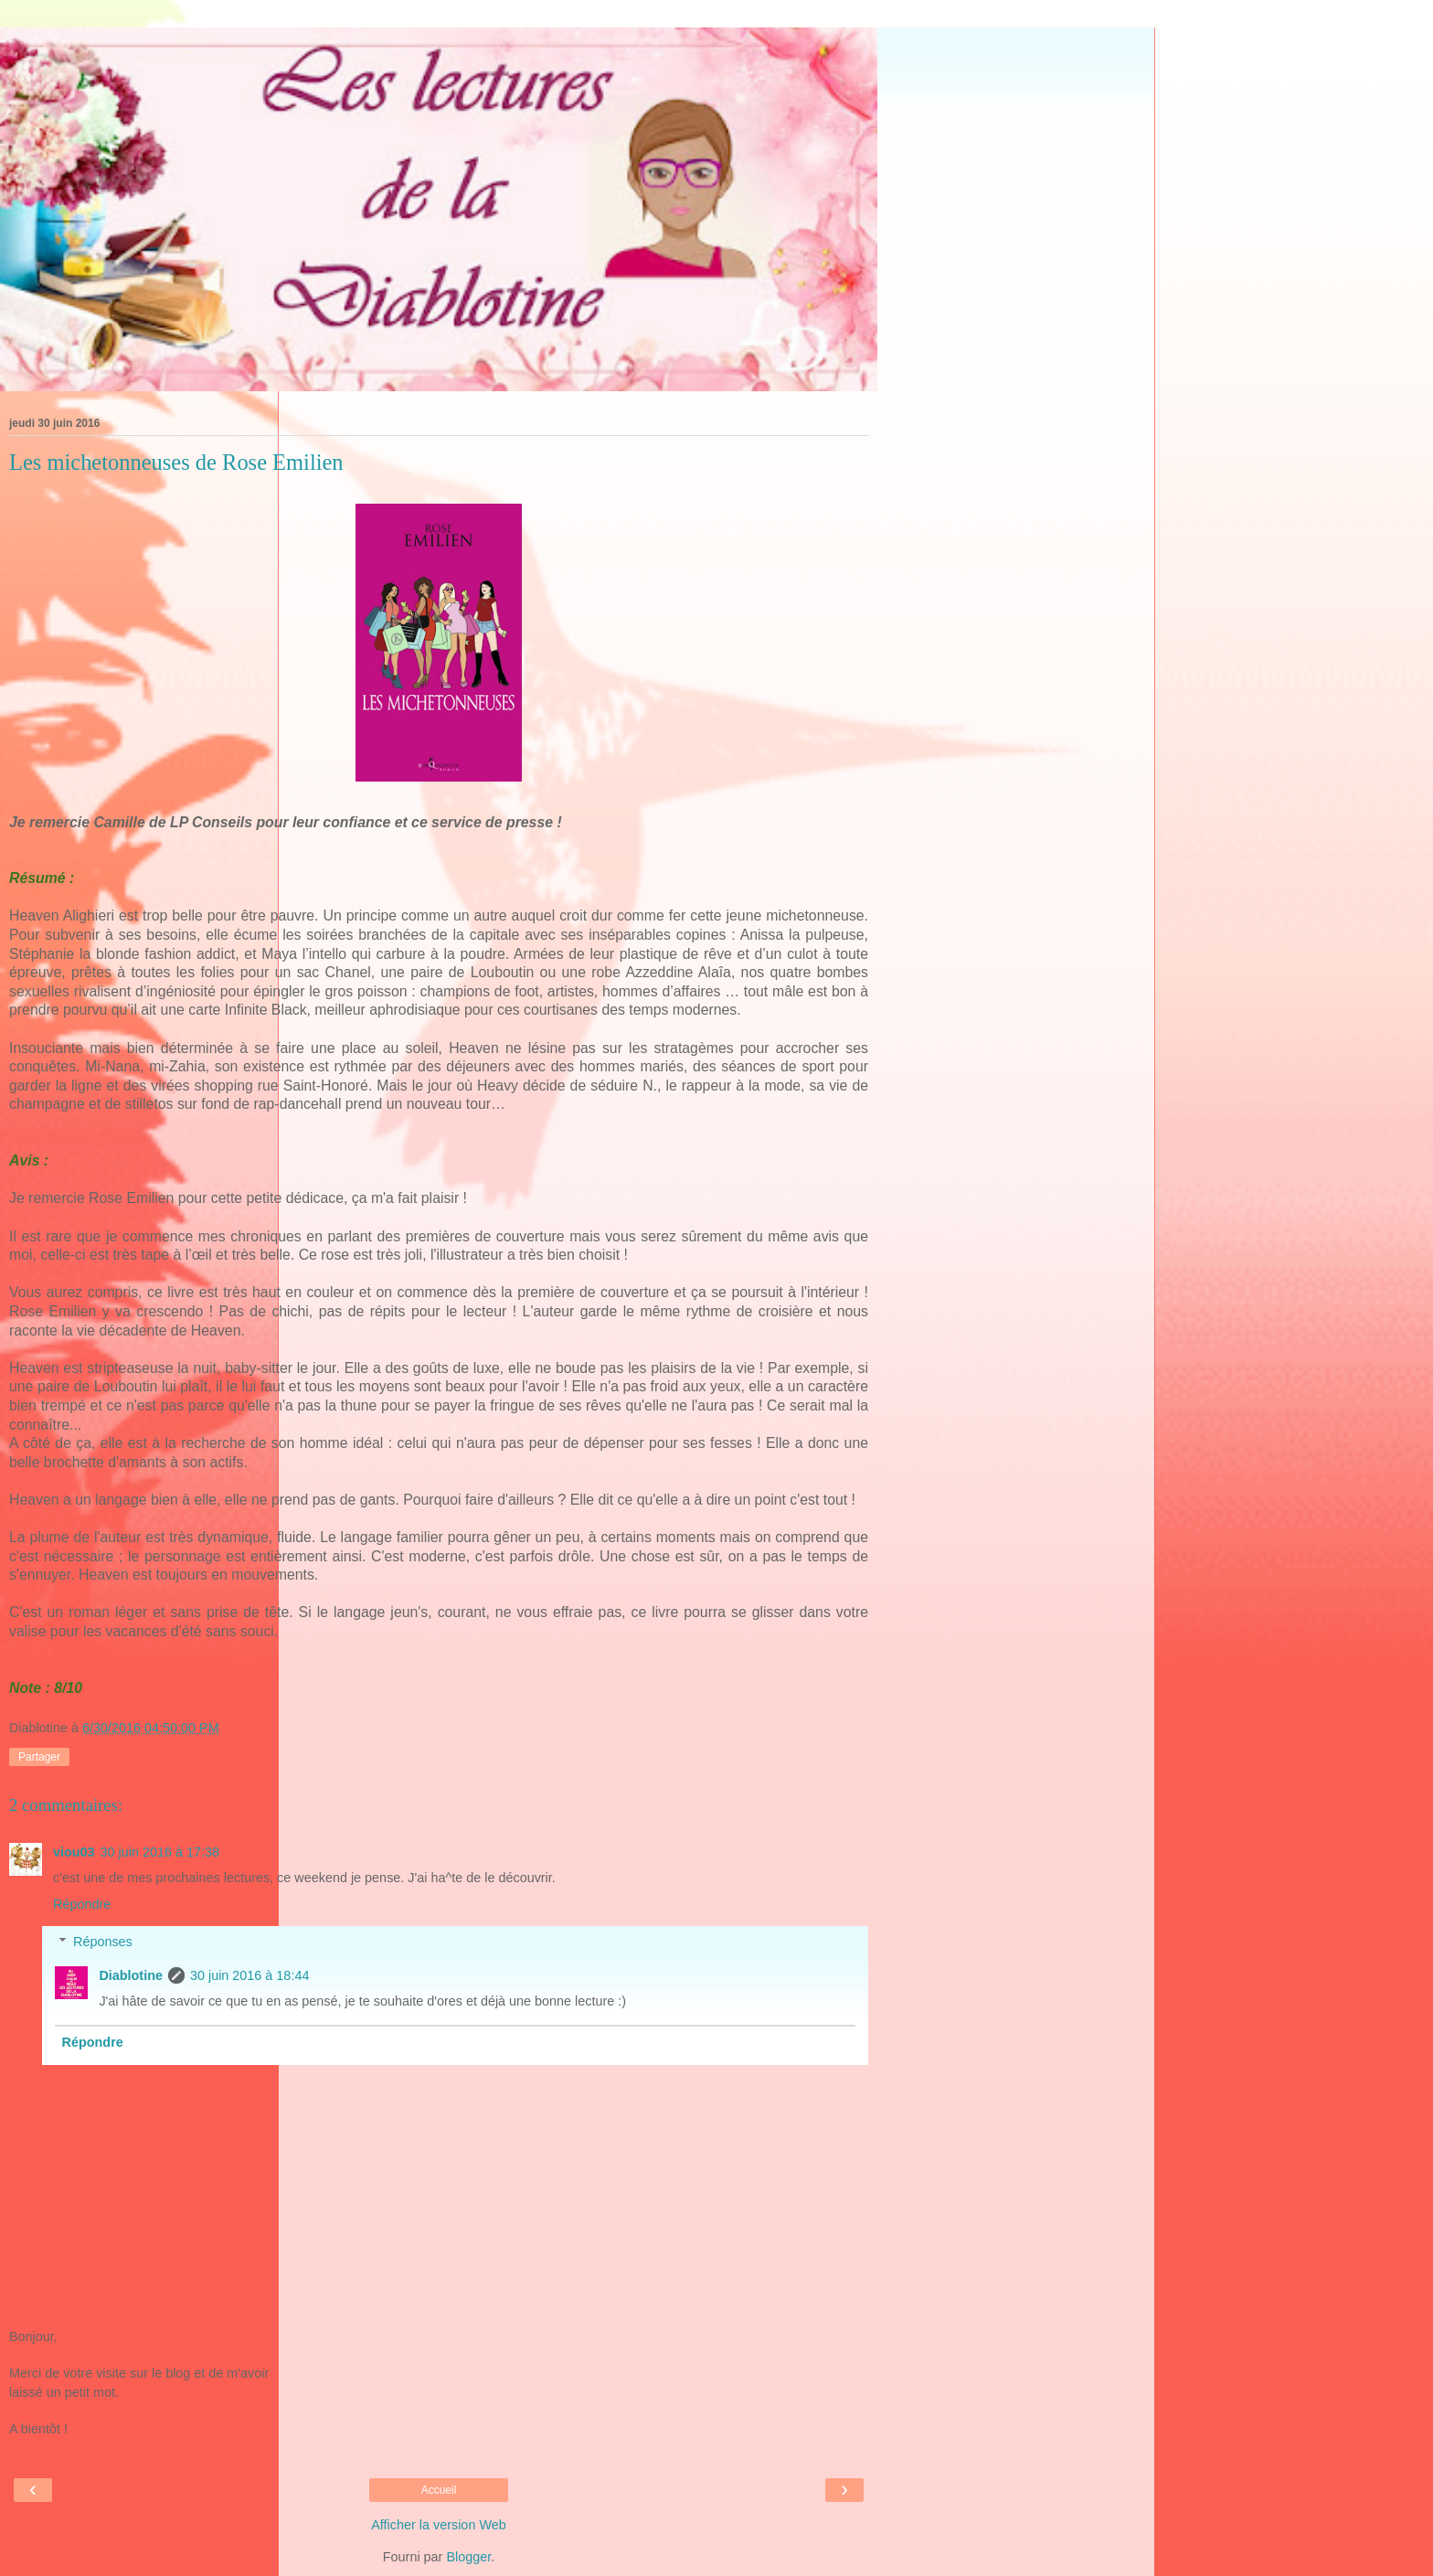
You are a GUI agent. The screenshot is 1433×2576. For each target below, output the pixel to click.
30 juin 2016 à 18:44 (249, 1975)
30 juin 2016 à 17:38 (160, 1852)
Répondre (82, 1904)
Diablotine (131, 1975)
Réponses (103, 1941)
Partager (39, 1757)
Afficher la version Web (438, 2524)
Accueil (439, 2490)
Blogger (468, 2556)
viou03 (74, 1852)
